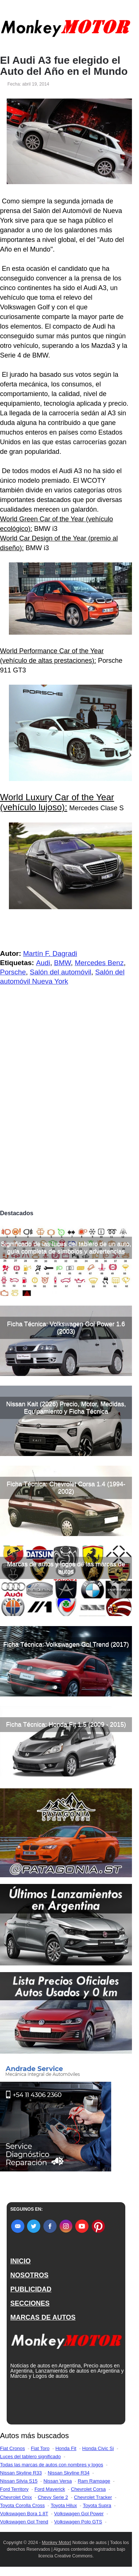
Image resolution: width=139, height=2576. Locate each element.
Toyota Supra (97, 2505)
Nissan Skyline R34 (69, 2473)
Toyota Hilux (64, 2505)
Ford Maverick (49, 2489)
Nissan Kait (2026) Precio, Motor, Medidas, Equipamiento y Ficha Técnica (66, 1407)
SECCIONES (30, 2303)
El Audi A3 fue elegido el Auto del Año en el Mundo (64, 66)
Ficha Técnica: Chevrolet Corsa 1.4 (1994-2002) (66, 1487)
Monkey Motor (56, 2542)
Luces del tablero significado (30, 2456)
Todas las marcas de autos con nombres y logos (51, 2464)
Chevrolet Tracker (93, 2497)
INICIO (20, 2261)
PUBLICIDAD (31, 2289)
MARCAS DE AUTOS (43, 2317)
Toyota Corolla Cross (22, 2505)
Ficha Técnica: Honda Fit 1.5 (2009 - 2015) (66, 1724)
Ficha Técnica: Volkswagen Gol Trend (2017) (66, 1644)
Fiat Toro (40, 2448)
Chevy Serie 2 (53, 2497)
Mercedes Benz (99, 963)
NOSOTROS (29, 2275)
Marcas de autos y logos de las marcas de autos (66, 1567)
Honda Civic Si (98, 2448)
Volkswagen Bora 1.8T (24, 2513)
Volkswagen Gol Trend (24, 2522)
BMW (62, 963)
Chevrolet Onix (16, 2497)
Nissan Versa (57, 2481)
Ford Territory (14, 2489)
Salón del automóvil (60, 972)
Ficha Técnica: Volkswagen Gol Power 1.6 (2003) (66, 1327)
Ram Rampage (94, 2481)
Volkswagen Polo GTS (78, 2522)
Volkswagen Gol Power (79, 2513)
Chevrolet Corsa (88, 2489)
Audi (43, 963)
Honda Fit (65, 2448)
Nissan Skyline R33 (21, 2473)
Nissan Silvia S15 (18, 2481)
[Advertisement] (69, 1132)
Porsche (13, 972)
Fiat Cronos (12, 2448)
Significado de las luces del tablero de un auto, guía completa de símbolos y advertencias (66, 1247)
